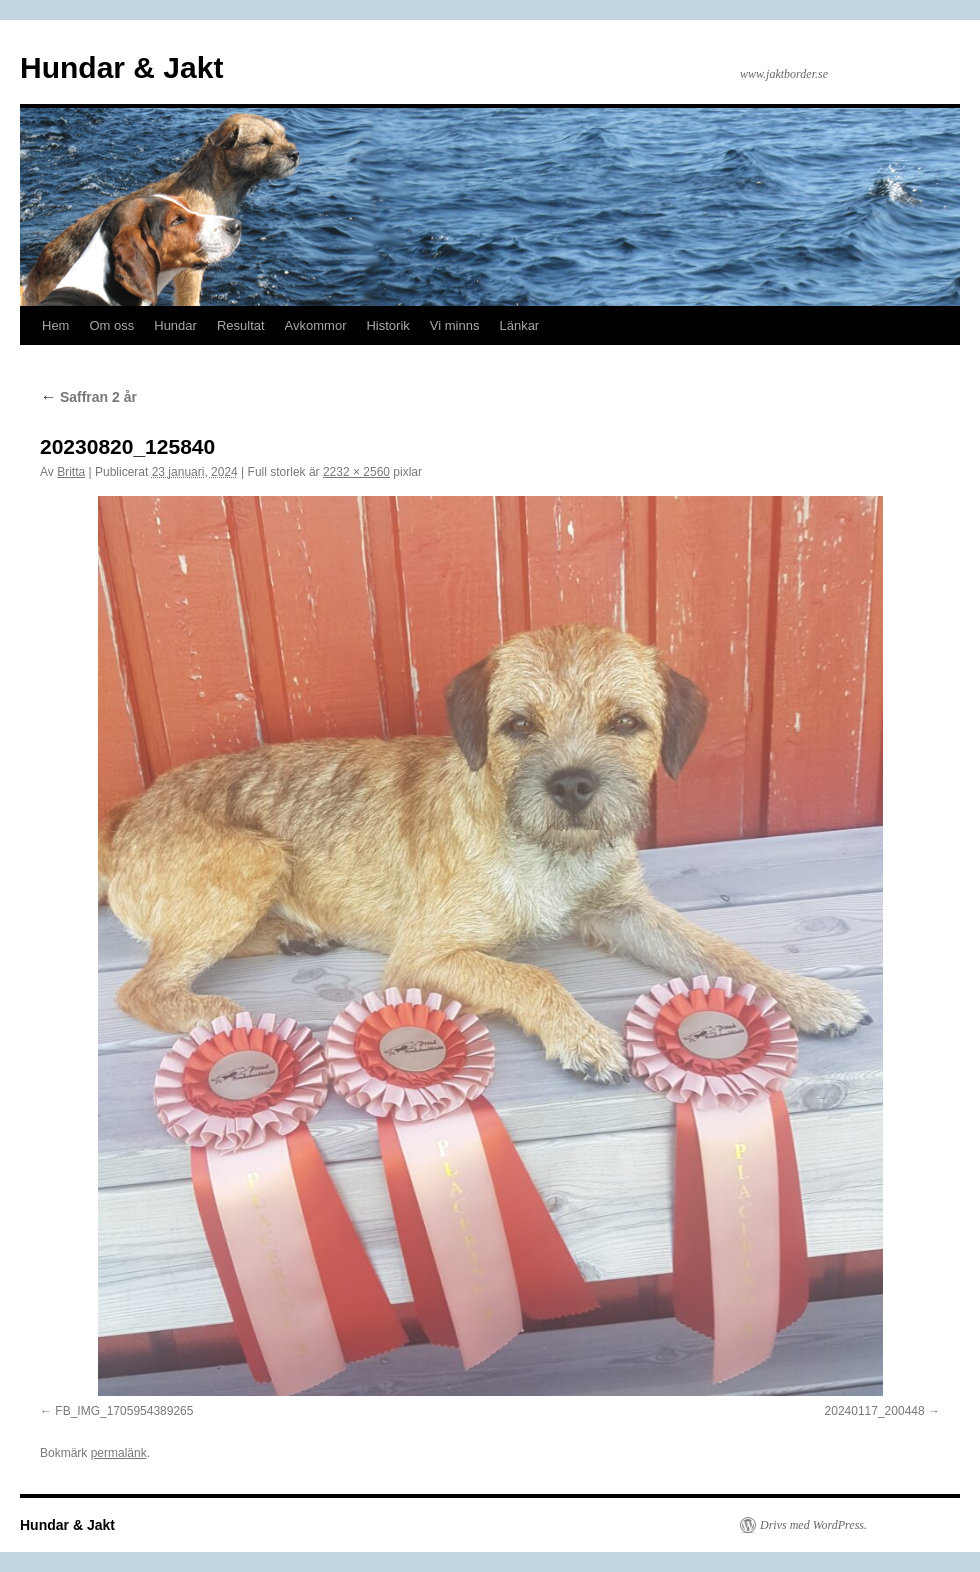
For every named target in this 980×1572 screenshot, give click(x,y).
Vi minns (455, 325)
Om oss (111, 325)
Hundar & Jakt (121, 67)
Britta (71, 472)
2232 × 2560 (356, 472)
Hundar (175, 325)
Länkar (519, 325)
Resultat (241, 325)
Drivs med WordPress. (813, 1525)
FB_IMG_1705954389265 (124, 1411)
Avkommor (316, 325)
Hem (55, 325)
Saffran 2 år (88, 397)
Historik (387, 325)
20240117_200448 (875, 1411)
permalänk (119, 1453)
